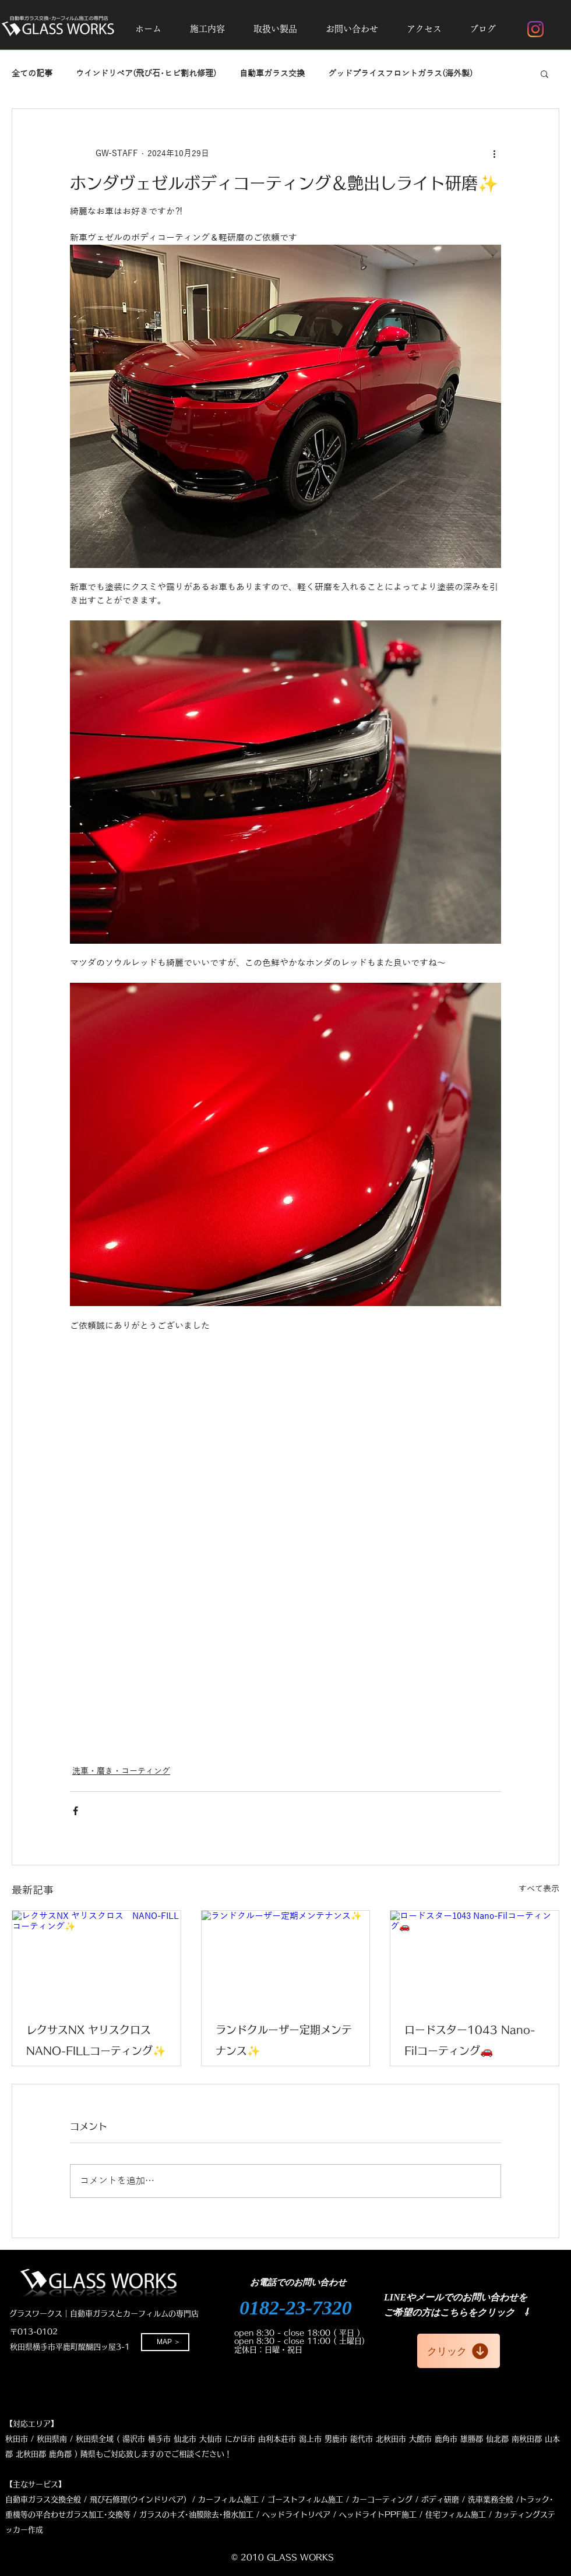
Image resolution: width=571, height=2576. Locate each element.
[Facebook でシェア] (75, 1810)
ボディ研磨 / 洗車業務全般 (467, 2499)
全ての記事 (32, 73)
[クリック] (458, 2351)
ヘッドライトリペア (296, 2514)
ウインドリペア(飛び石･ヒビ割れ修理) (146, 73)
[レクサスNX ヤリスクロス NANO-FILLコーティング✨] (96, 1958)
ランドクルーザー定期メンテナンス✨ (284, 2040)
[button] (207, 29)
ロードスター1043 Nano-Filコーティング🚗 (469, 2040)
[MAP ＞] (165, 2342)
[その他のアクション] (494, 153)
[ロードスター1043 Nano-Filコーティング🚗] (474, 1958)
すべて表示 (539, 1889)
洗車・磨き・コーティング (121, 1771)
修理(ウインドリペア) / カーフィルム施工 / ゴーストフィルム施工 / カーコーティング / (265, 2499)
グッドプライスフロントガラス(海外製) (400, 73)
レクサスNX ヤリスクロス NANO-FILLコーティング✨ (95, 2040)
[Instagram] (535, 29)
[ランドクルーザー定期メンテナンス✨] (286, 1958)
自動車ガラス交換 (272, 73)
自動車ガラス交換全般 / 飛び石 (58, 2499)
